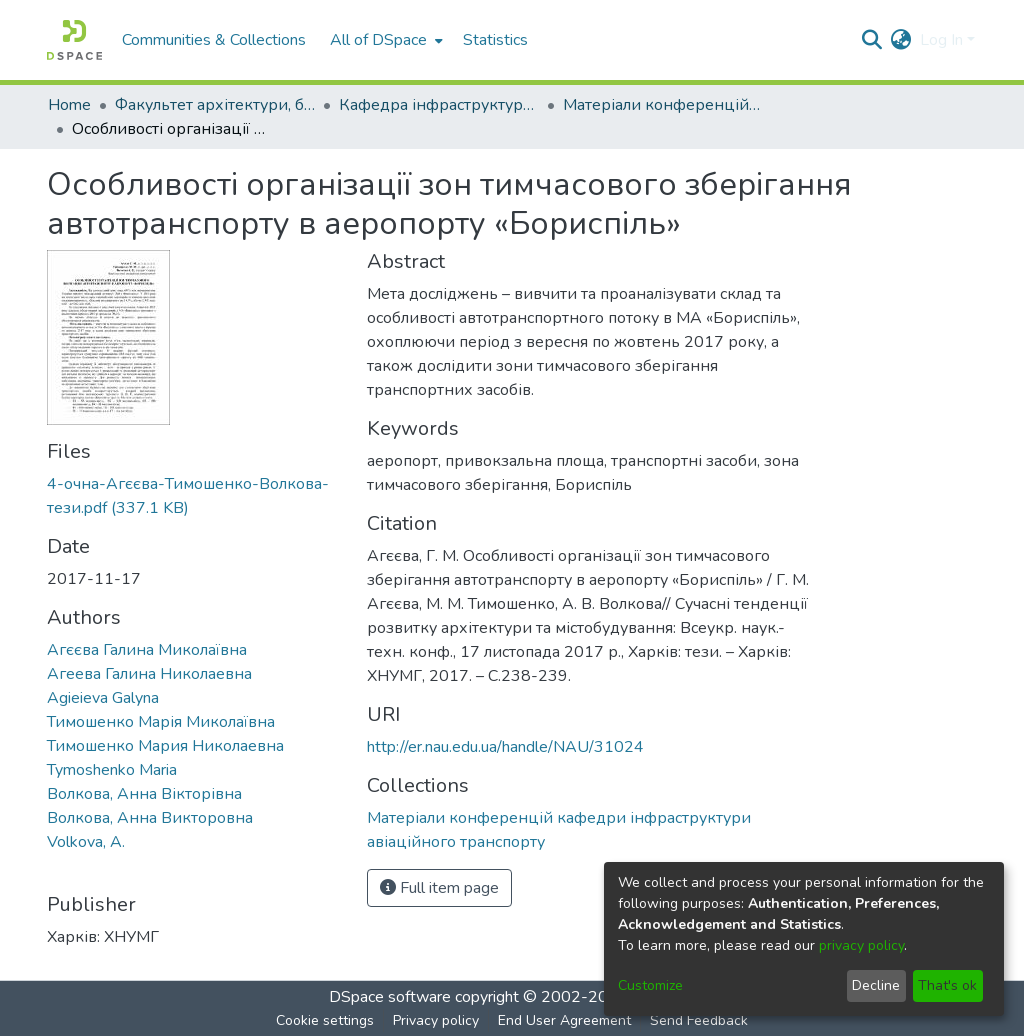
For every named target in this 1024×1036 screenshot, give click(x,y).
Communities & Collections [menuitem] (214, 40)
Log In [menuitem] (941, 40)
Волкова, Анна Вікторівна (144, 794)
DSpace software (390, 997)
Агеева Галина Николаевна (149, 674)
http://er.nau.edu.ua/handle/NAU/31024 (505, 747)
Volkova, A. (86, 842)
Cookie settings (325, 1020)
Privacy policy (436, 1020)
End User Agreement (564, 1020)
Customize (650, 985)
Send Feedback (699, 1020)
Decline (876, 985)
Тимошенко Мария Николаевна (165, 746)
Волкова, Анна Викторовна (150, 818)
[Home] (74, 40)
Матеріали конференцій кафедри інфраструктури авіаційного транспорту (663, 105)
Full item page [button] (439, 888)
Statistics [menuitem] (495, 40)
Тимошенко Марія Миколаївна (161, 722)
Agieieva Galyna (103, 698)
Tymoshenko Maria (112, 770)
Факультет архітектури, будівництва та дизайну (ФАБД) (215, 105)
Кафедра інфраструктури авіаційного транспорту (439, 105)
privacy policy (861, 945)
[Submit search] (872, 40)
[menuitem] (384, 40)
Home (69, 105)
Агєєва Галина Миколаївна (147, 650)
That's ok (947, 985)
